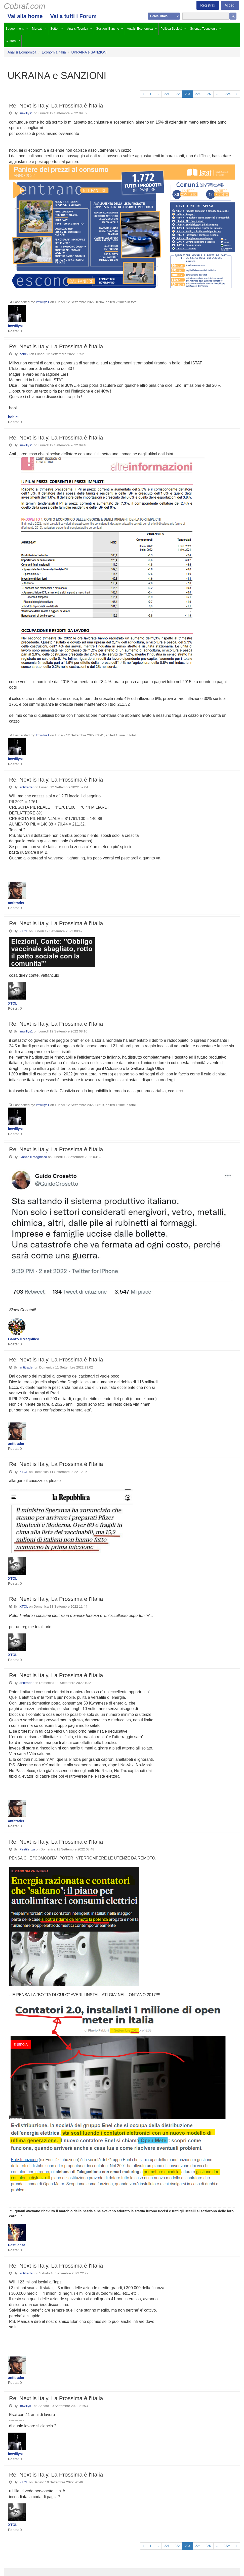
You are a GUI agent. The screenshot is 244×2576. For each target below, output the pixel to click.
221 (166, 94)
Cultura (11, 41)
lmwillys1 (26, 113)
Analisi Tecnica (77, 28)
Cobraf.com (24, 6)
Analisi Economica (140, 28)
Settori (54, 28)
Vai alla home (25, 16)
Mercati (37, 28)
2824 (227, 94)
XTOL (23, 931)
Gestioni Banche (107, 28)
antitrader (26, 787)
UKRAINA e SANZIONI (89, 52)
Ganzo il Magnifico (33, 1157)
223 (187, 94)
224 (197, 94)
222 (177, 94)
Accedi (230, 5)
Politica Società (171, 28)
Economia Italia (54, 52)
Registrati (207, 5)
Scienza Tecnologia (203, 28)
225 (208, 94)
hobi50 (24, 354)
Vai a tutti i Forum (73, 16)
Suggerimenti (15, 28)
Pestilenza (27, 1849)
